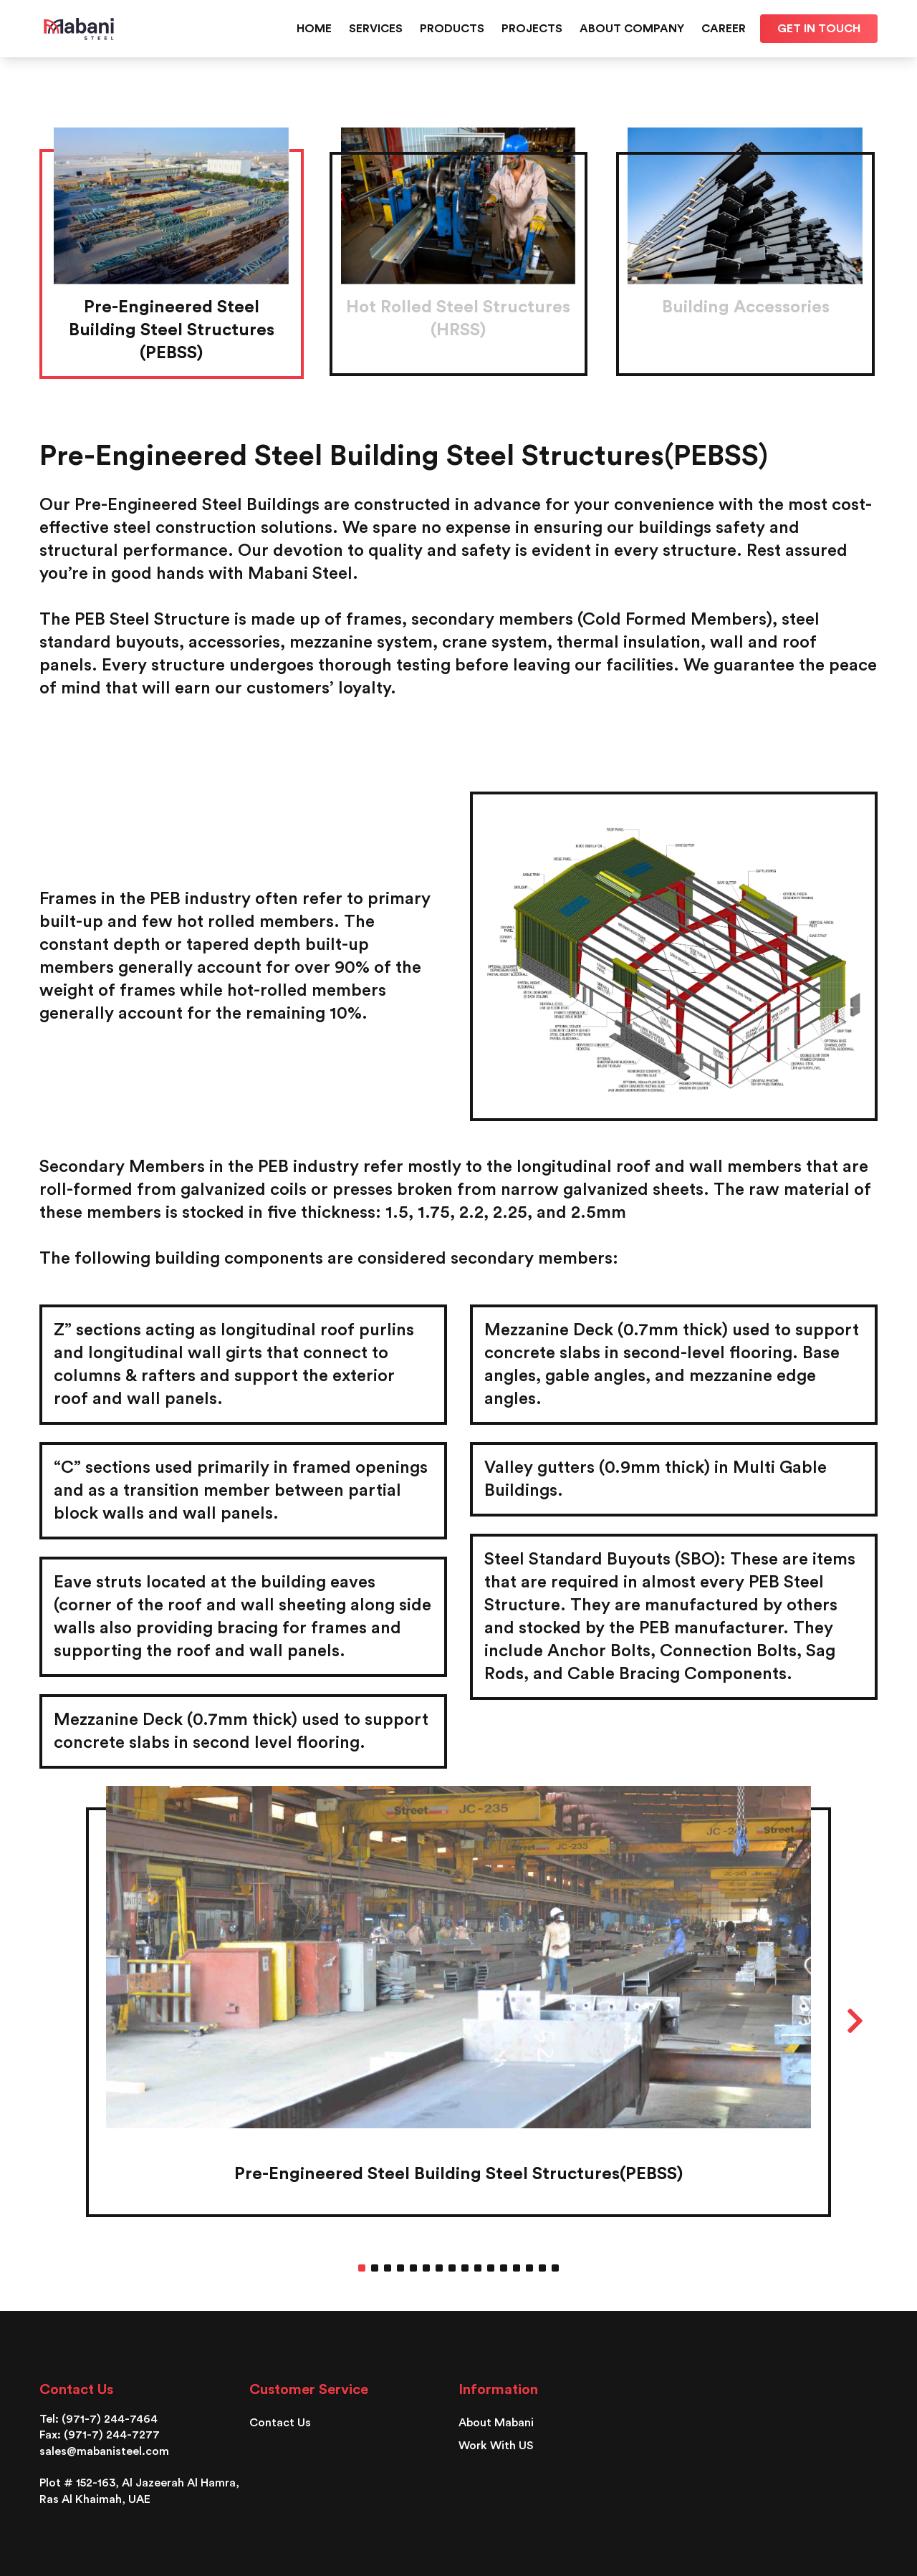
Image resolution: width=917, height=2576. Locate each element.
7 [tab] (439, 2268)
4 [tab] (400, 2268)
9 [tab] (465, 2268)
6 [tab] (426, 2268)
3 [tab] (387, 2268)
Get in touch (818, 28)
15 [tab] (542, 2268)
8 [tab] (452, 2268)
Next (854, 2021)
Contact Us (280, 2422)
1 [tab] (361, 2268)
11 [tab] (490, 2268)
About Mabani (496, 2422)
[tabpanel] (458, 2012)
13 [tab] (516, 2268)
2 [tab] (374, 2268)
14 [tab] (529, 2268)
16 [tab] (555, 2268)
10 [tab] (477, 2268)
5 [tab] (413, 2268)
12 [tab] (503, 2268)
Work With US (496, 2445)
